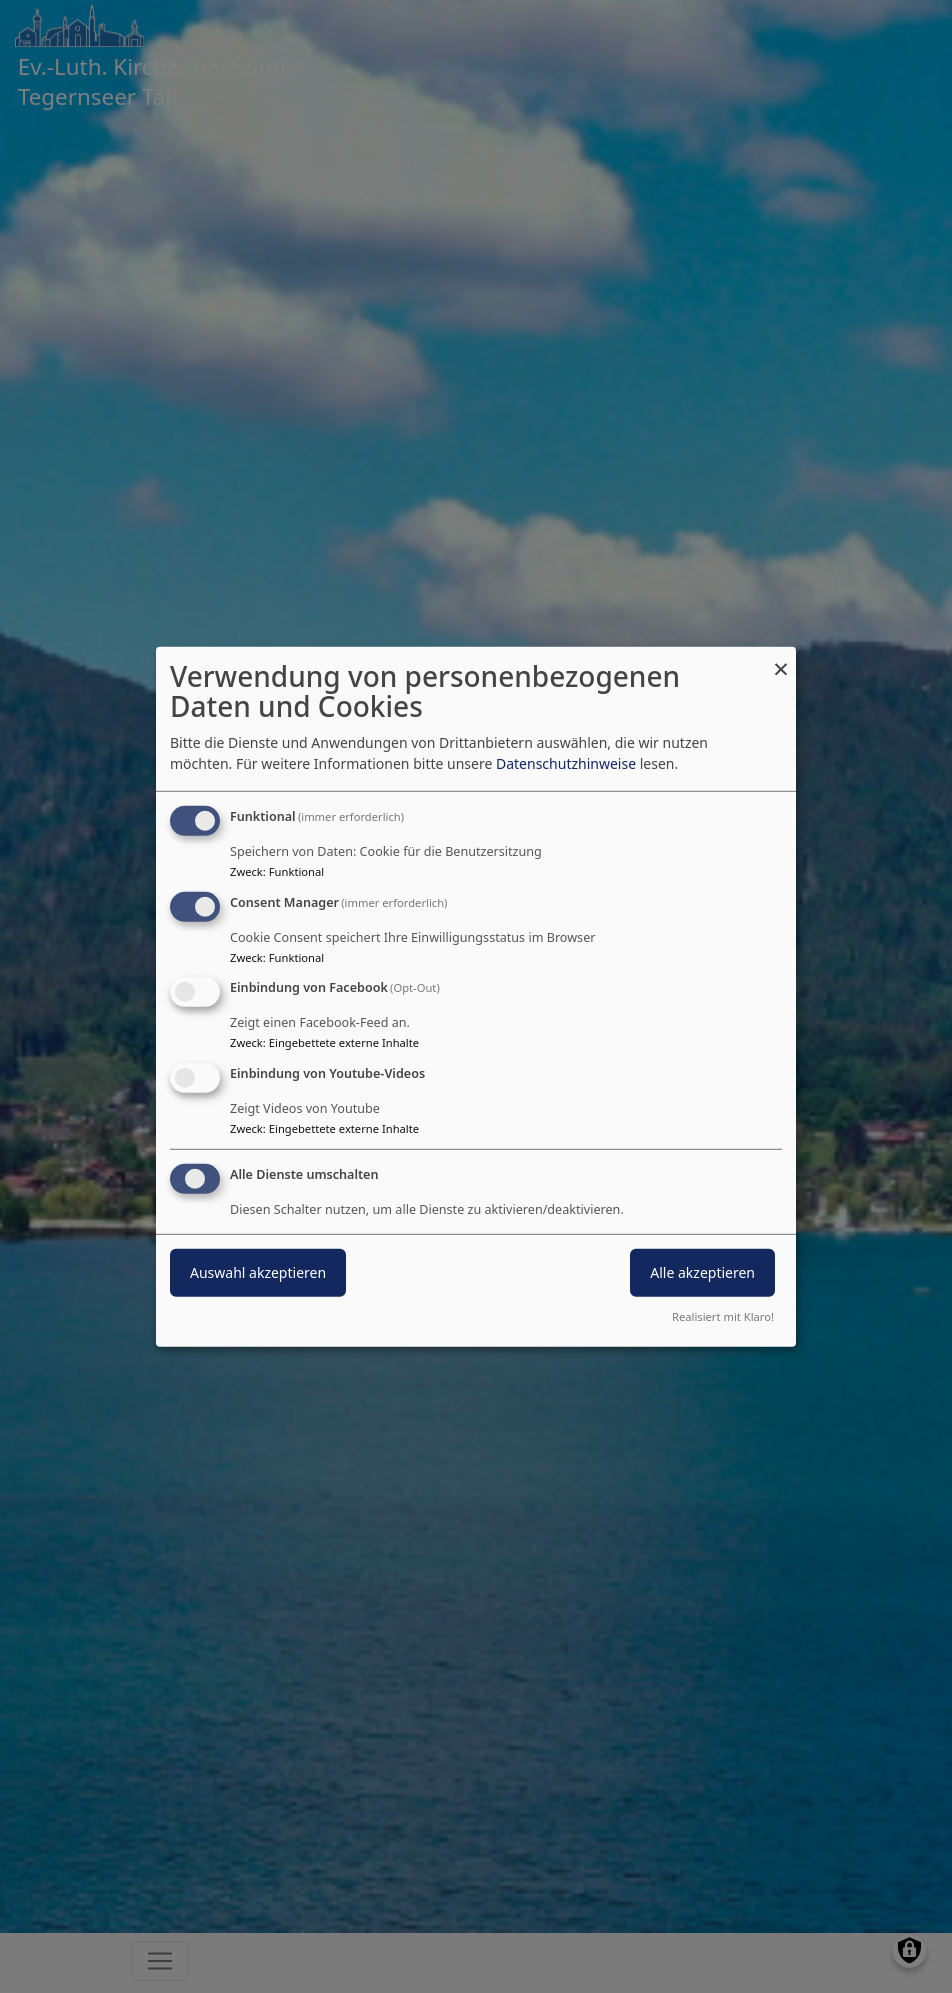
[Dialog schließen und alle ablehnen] (781, 658)
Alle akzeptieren (702, 1272)
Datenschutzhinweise (566, 763)
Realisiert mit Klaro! (723, 1316)
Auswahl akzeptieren (258, 1272)
